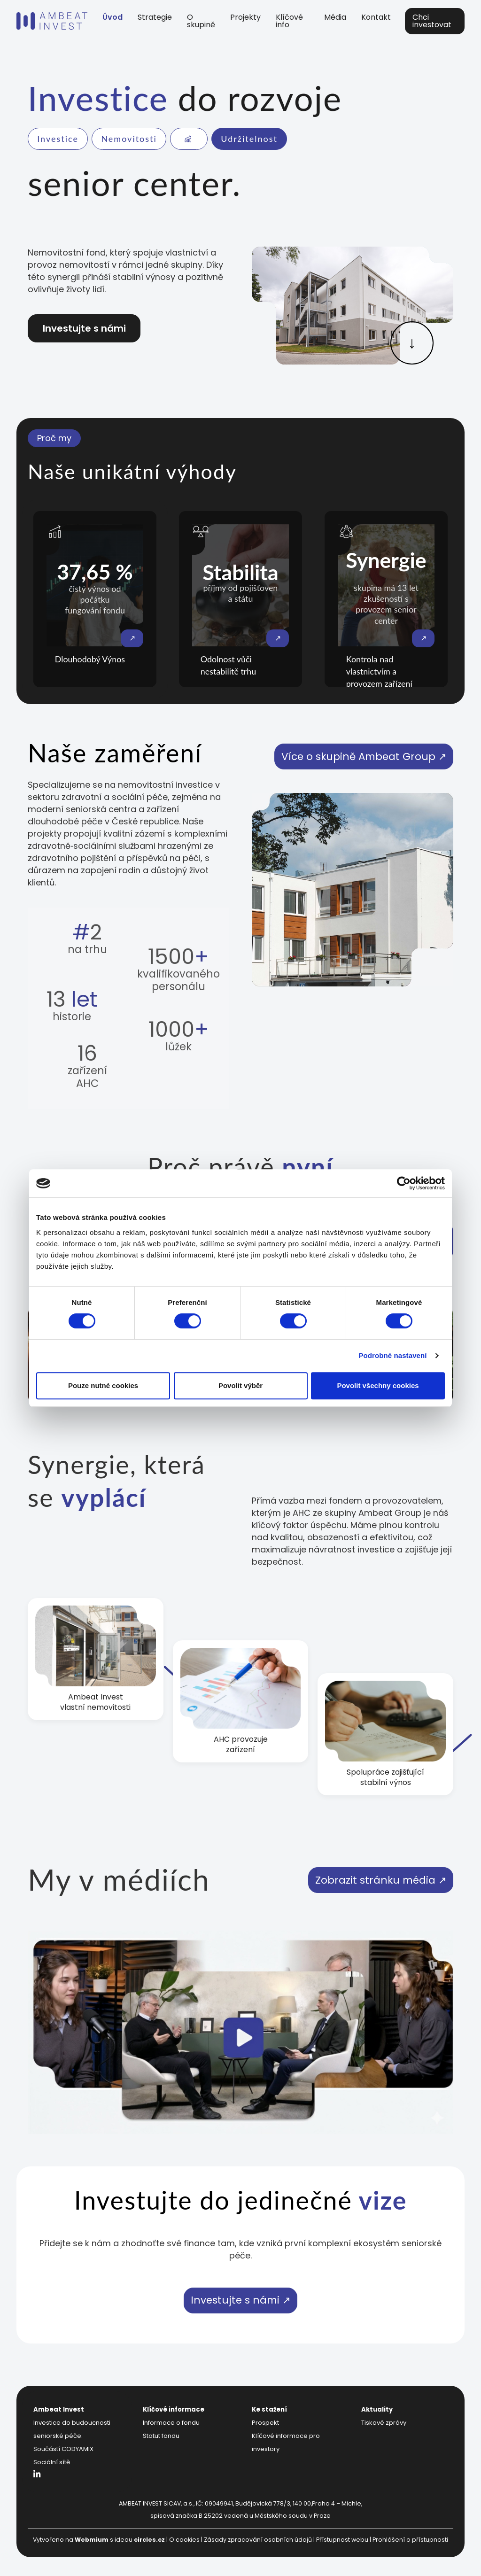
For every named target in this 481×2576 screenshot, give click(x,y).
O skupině (201, 21)
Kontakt (376, 17)
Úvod (112, 17)
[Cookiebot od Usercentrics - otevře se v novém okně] (404, 1183)
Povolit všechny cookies (378, 1385)
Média (335, 17)
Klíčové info (289, 21)
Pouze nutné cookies (103, 1385)
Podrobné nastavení (392, 1355)
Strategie (155, 17)
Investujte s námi (84, 328)
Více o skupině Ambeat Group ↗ (364, 756)
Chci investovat (431, 21)
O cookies (184, 2540)
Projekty (245, 17)
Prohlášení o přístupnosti (410, 2540)
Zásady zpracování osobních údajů (258, 2540)
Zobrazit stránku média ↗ (381, 1880)
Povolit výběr (240, 1385)
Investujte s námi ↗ (241, 2300)
